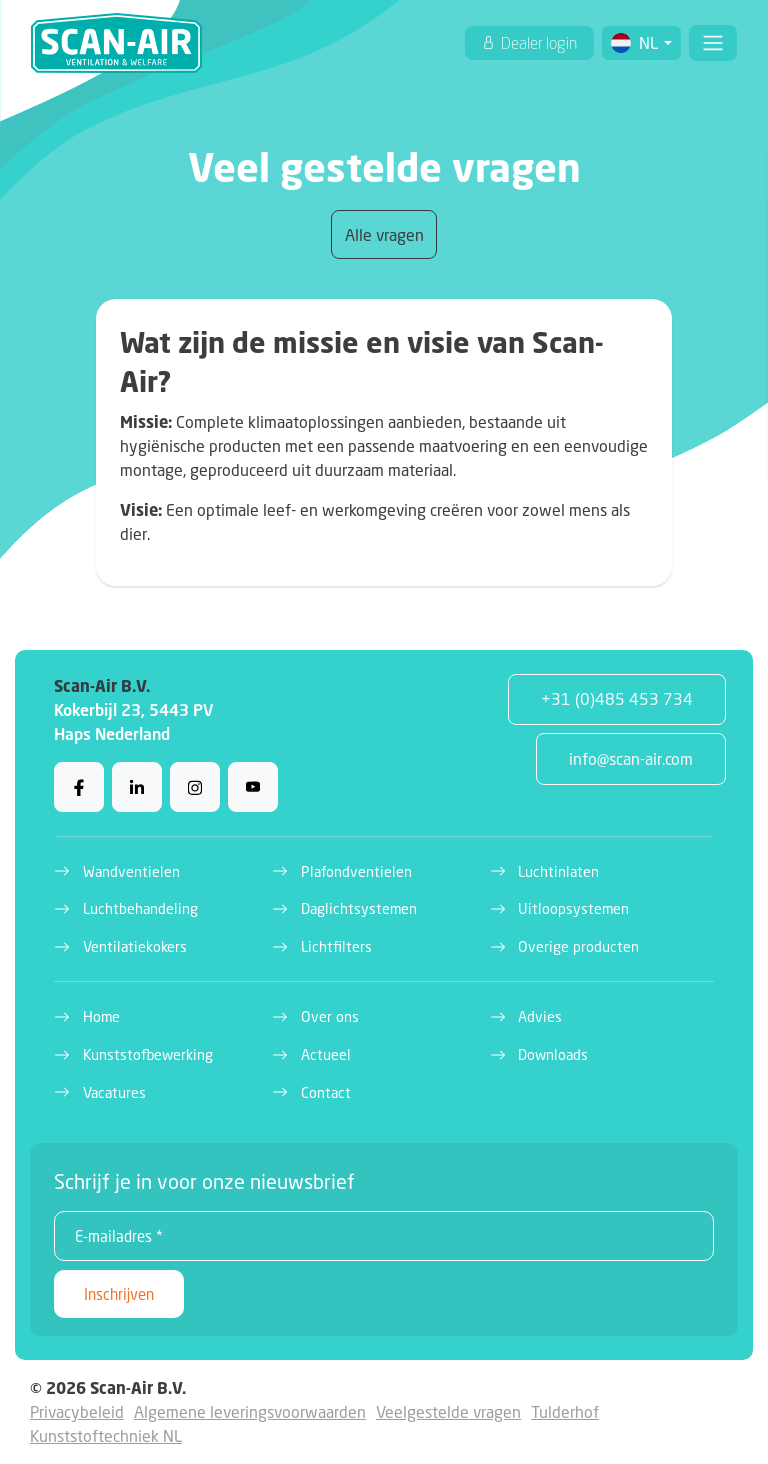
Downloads (553, 1054)
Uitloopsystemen (573, 908)
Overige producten (578, 946)
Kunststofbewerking (148, 1054)
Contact (326, 1092)
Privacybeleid (77, 1411)
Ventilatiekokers (135, 946)
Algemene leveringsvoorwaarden (250, 1411)
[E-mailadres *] (384, 1236)
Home (101, 1016)
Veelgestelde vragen (448, 1411)
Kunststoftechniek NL (106, 1435)
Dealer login (537, 43)
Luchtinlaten (558, 871)
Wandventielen (131, 871)
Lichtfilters (336, 946)
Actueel (326, 1054)
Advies (540, 1016)
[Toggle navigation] (713, 43)
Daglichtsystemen (359, 908)
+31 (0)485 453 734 (617, 698)
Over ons (330, 1016)
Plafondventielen (356, 871)
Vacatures (114, 1092)
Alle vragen (384, 234)
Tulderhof (565, 1411)
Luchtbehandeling (140, 908)
